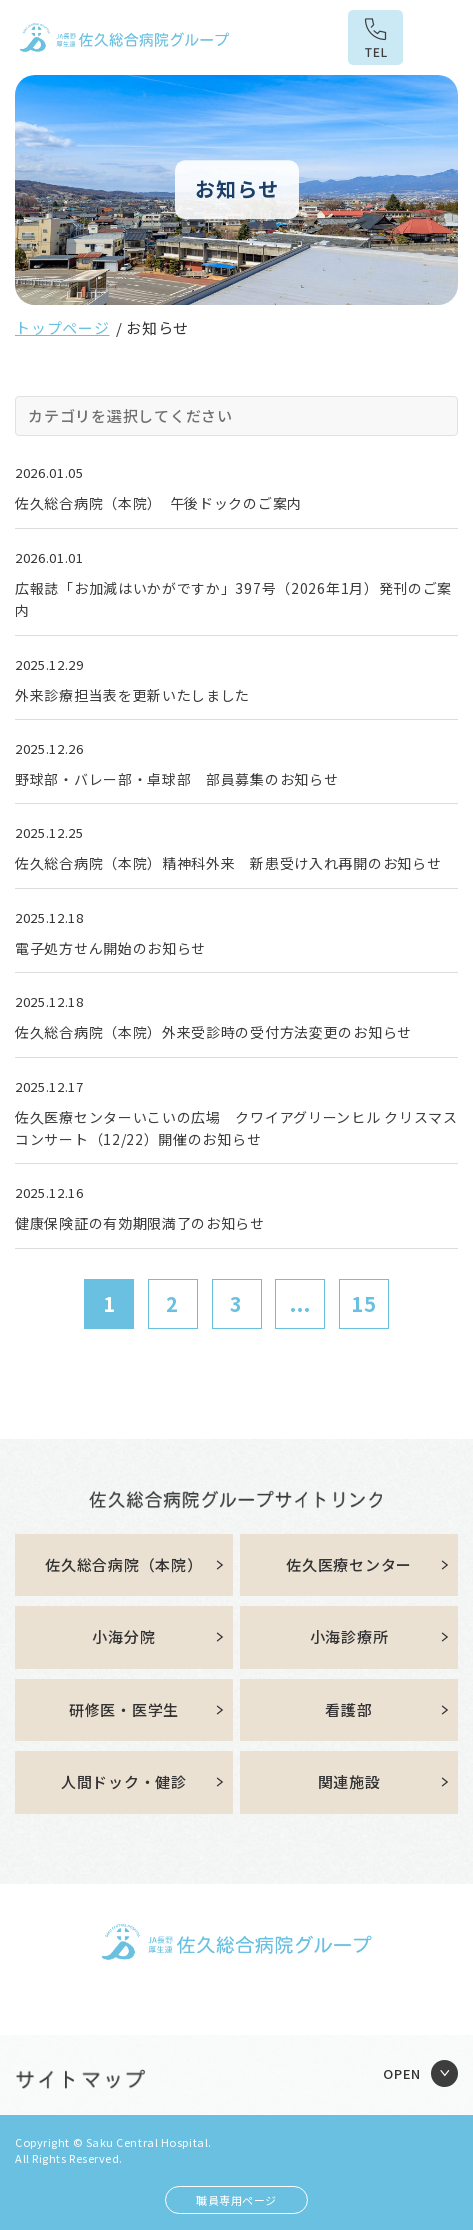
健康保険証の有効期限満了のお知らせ (140, 1223)
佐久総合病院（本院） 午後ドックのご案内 (158, 503)
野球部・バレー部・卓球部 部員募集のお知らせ (176, 779)
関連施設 (349, 1781)
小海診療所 (349, 1636)
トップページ (62, 327)
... (300, 1303)
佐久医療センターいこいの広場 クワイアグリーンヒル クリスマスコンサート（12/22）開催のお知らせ (236, 1128)
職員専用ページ (236, 2200)
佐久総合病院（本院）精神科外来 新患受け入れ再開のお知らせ (228, 863)
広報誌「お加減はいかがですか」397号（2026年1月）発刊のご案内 (233, 599)
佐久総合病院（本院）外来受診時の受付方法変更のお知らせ (213, 1032)
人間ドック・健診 (124, 1781)
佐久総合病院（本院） (124, 1564)
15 (364, 1303)
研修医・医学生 (124, 1709)
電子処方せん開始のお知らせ (110, 948)
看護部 (348, 1709)
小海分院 (123, 1636)
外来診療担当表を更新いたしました (132, 695)
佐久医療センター (349, 1564)
